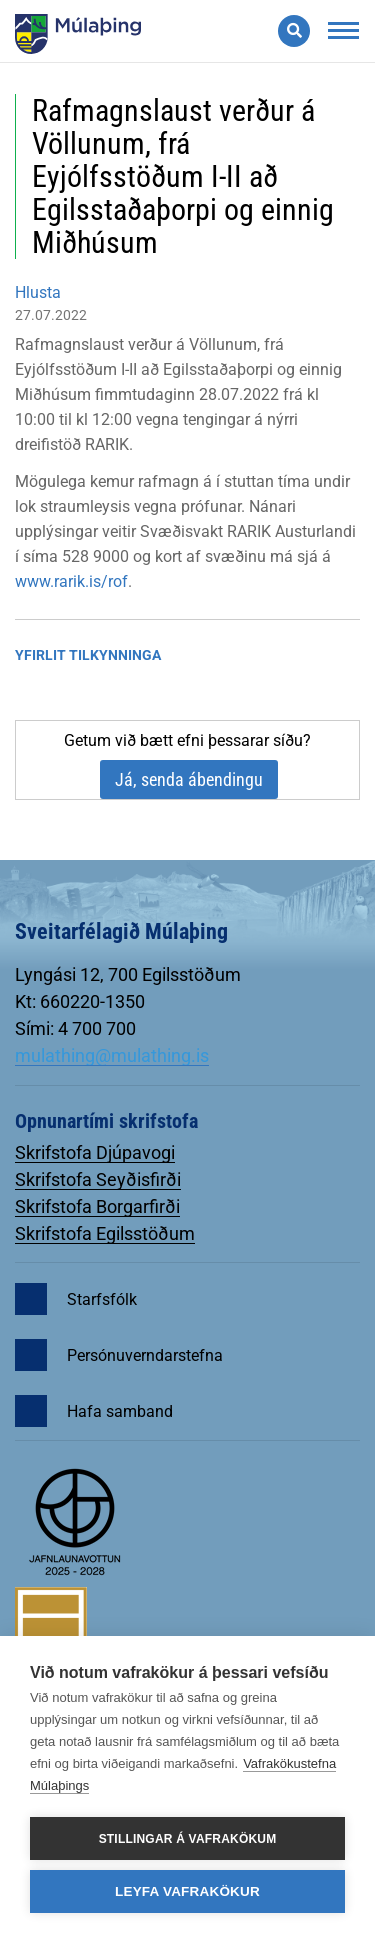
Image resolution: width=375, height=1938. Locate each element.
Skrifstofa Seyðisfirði (98, 1179)
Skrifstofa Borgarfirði (97, 1206)
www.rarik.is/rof (71, 581)
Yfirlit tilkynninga (88, 655)
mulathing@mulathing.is (112, 1055)
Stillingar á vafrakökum (188, 1839)
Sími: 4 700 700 (75, 1028)
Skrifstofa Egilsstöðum (105, 1233)
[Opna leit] (294, 31)
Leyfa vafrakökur (187, 1891)
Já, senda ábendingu (189, 779)
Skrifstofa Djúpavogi (95, 1152)
